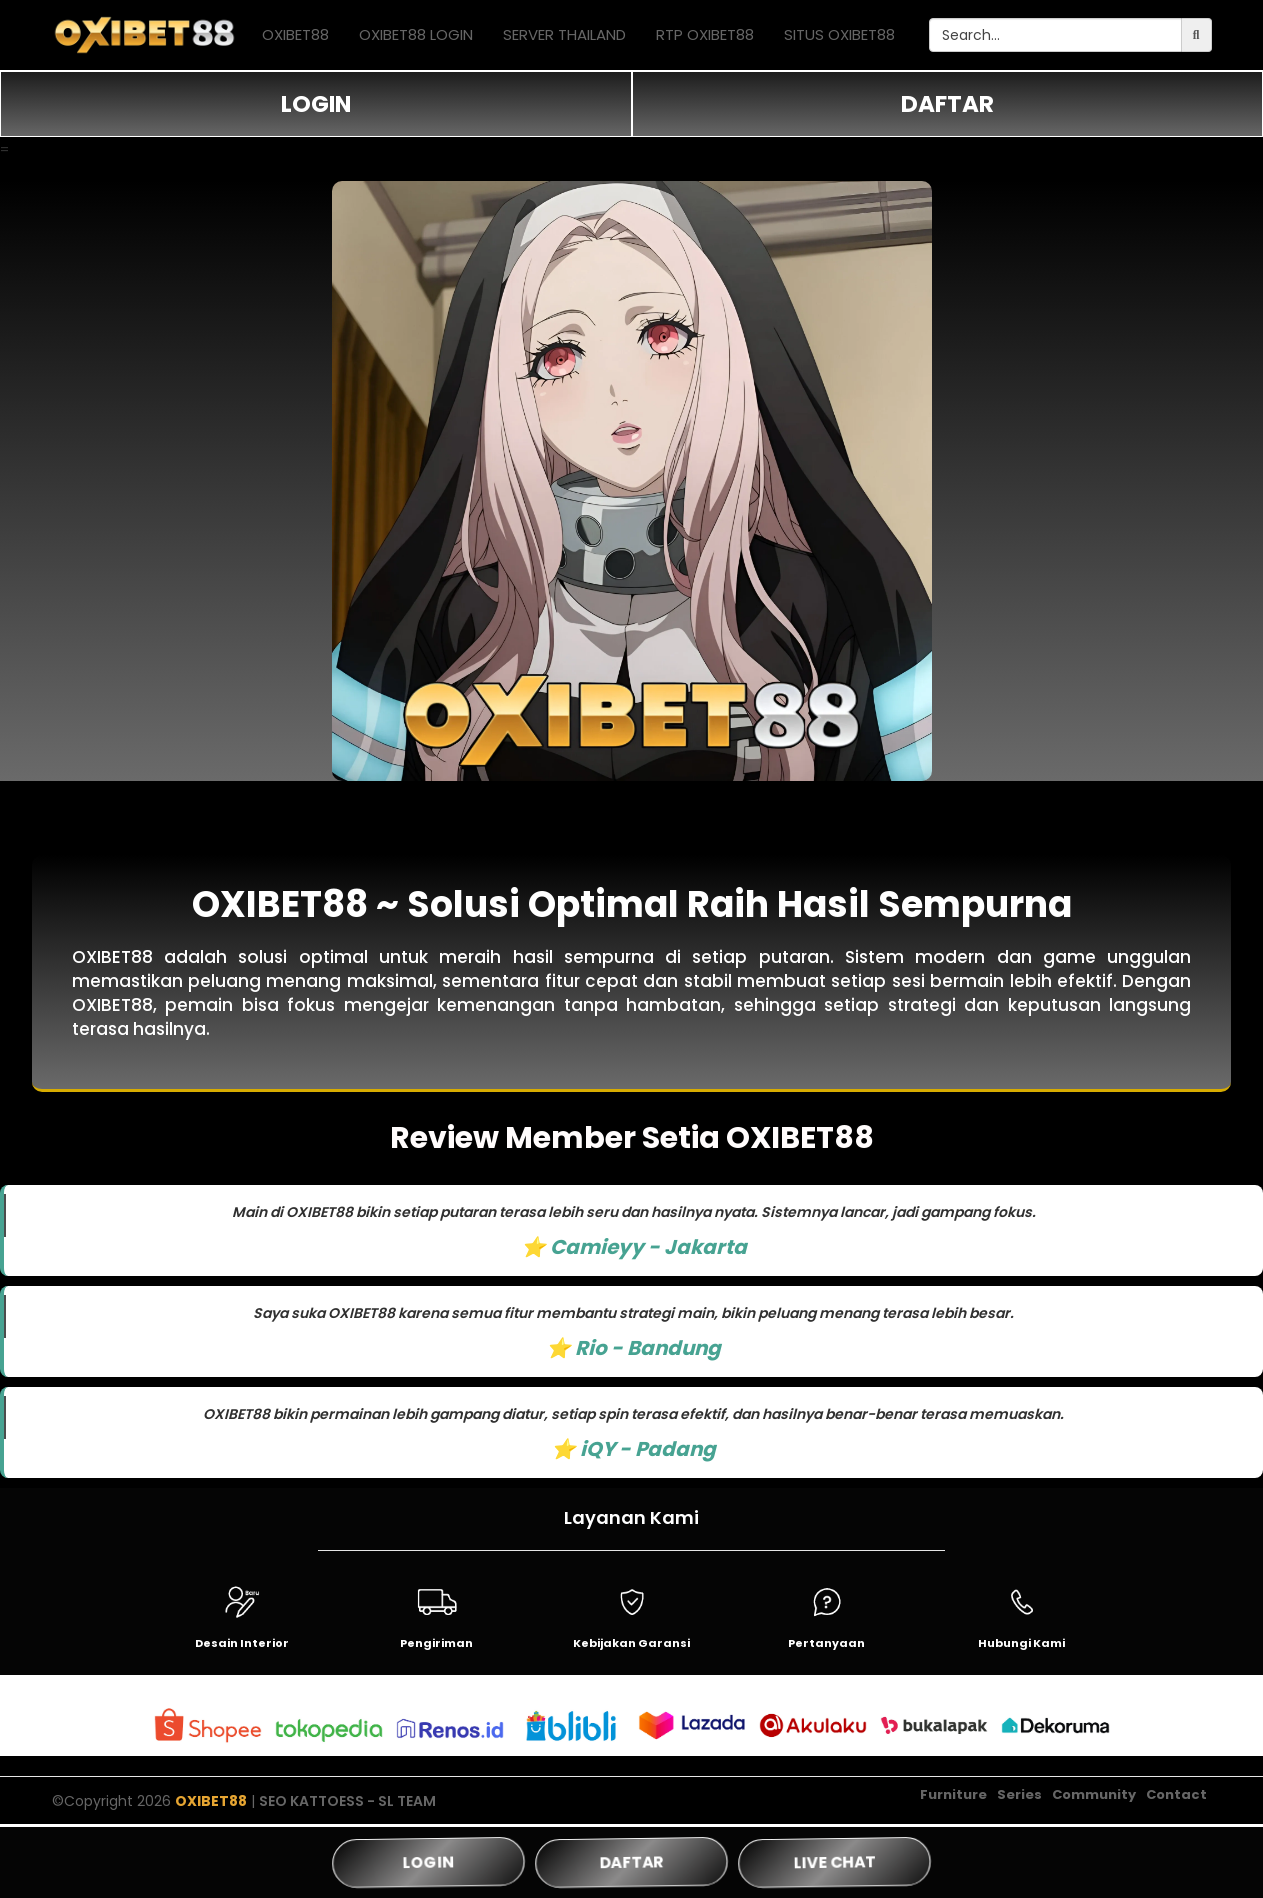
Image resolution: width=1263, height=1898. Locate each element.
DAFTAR (947, 104)
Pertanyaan (826, 1643)
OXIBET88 (295, 34)
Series (1019, 1795)
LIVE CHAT (834, 1862)
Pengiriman (436, 1643)
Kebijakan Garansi (631, 1643)
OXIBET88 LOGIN (416, 34)
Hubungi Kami (1021, 1643)
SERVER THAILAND (564, 34)
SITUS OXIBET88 (839, 34)
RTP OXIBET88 (705, 34)
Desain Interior (242, 1643)
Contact (1176, 1795)
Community (1094, 1795)
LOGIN (316, 104)
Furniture (953, 1795)
